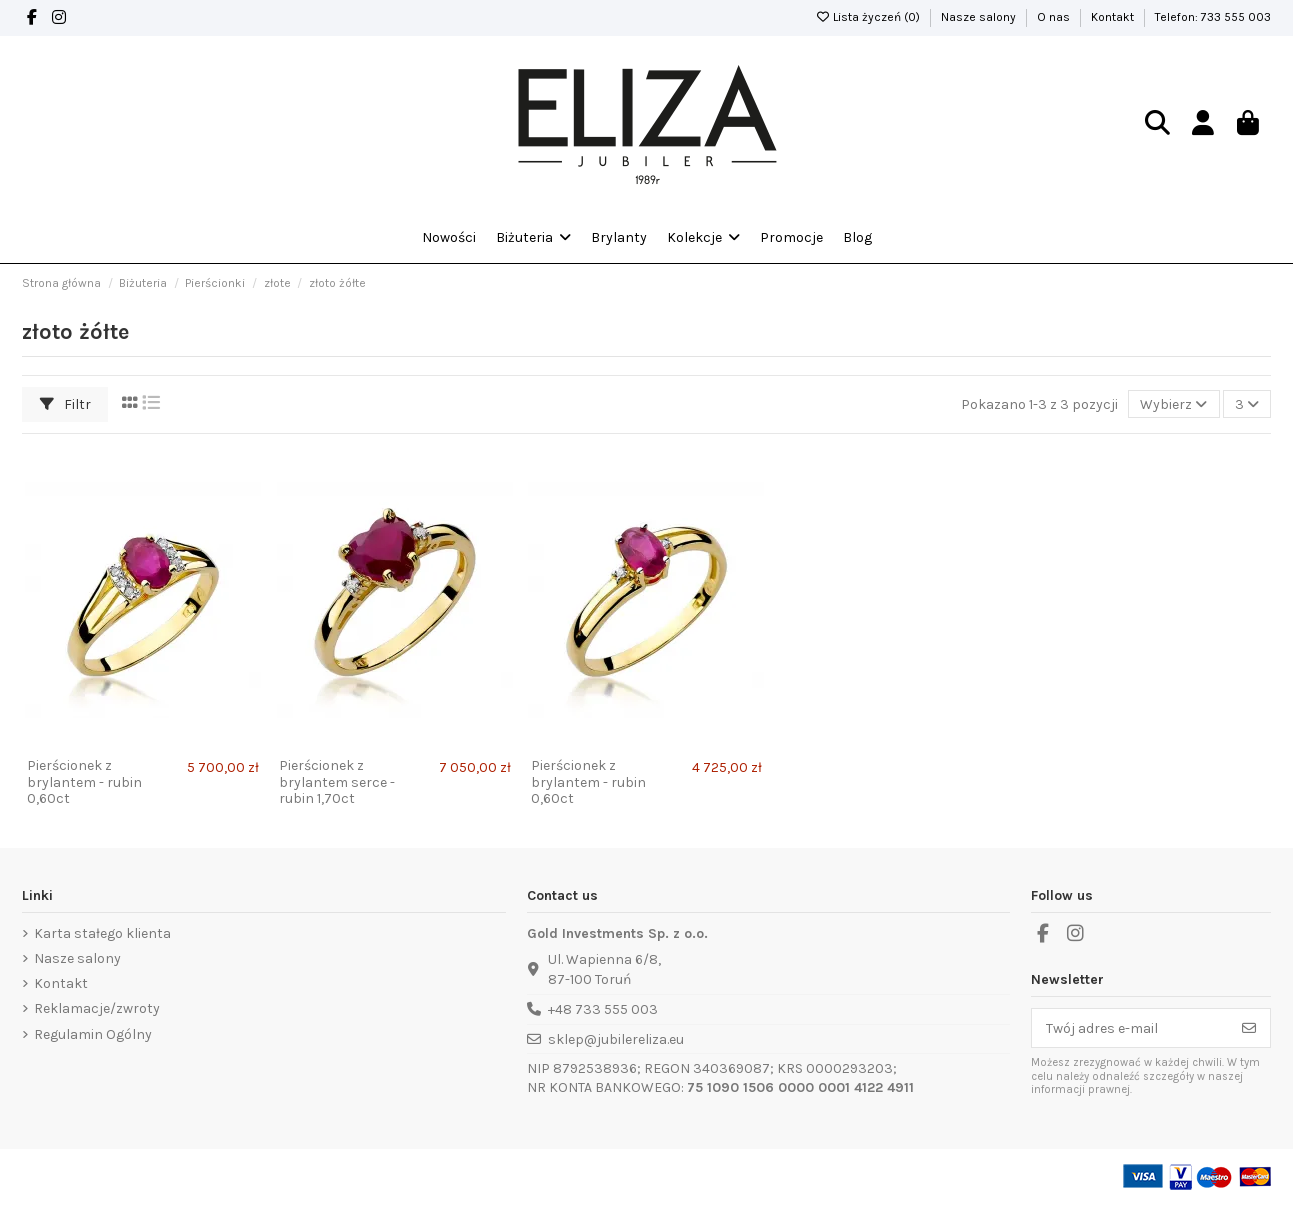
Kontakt (1114, 17)
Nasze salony (980, 17)
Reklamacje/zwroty (97, 1008)
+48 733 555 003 (603, 1009)
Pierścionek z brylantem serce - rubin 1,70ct (337, 782)
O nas (1055, 17)
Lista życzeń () (869, 17)
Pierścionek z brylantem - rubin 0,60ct (84, 782)
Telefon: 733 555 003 (1213, 17)
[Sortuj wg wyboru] (1173, 404)
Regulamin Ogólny (93, 1034)
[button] (703, 238)
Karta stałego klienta (102, 933)
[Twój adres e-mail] (1130, 1028)
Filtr (65, 404)
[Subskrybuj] (1249, 1028)
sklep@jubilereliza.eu (616, 1039)
